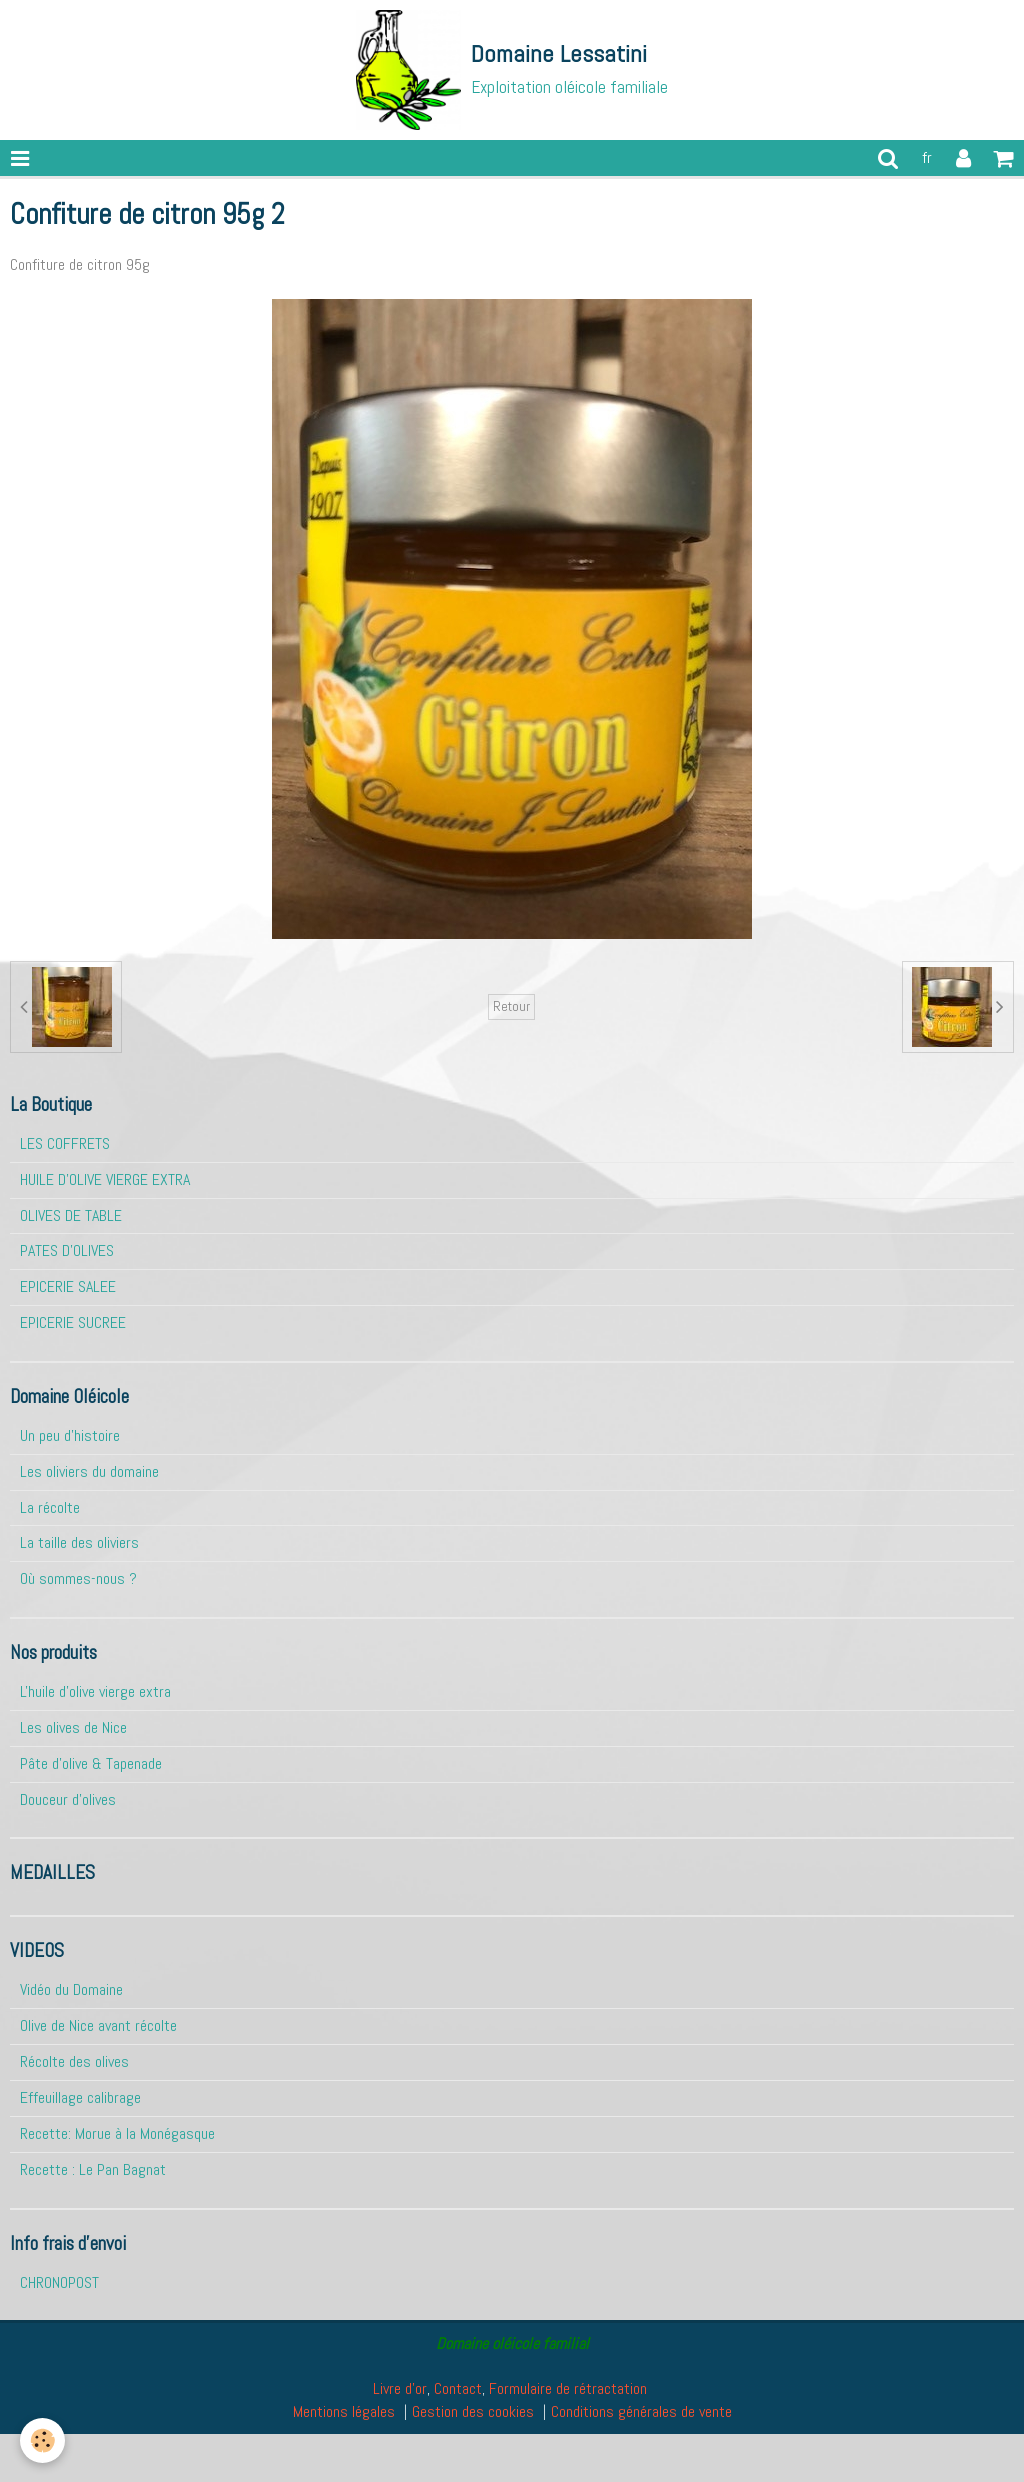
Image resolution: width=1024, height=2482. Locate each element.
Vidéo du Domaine (71, 1989)
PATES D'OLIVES (67, 1250)
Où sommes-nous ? (78, 1578)
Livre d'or (400, 2388)
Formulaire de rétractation (568, 2388)
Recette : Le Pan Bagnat (93, 2169)
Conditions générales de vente (641, 2411)
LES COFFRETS (65, 1143)
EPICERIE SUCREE (73, 1322)
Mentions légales (344, 2411)
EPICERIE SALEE (68, 1286)
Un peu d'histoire (70, 1435)
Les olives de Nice (73, 1727)
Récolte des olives (74, 2061)
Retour (511, 1006)
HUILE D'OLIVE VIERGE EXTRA (105, 1179)
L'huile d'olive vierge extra (95, 1691)
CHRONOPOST (59, 2282)
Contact (458, 2388)
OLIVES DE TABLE (71, 1215)
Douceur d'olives (68, 1799)
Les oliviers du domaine (89, 1471)
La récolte (50, 1507)
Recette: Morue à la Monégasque (117, 2133)
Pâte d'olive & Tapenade (91, 1763)
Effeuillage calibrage (80, 2097)
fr (927, 157)
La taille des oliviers (79, 1542)
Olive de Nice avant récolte (98, 2025)
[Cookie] (42, 2440)
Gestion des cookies (473, 2411)
